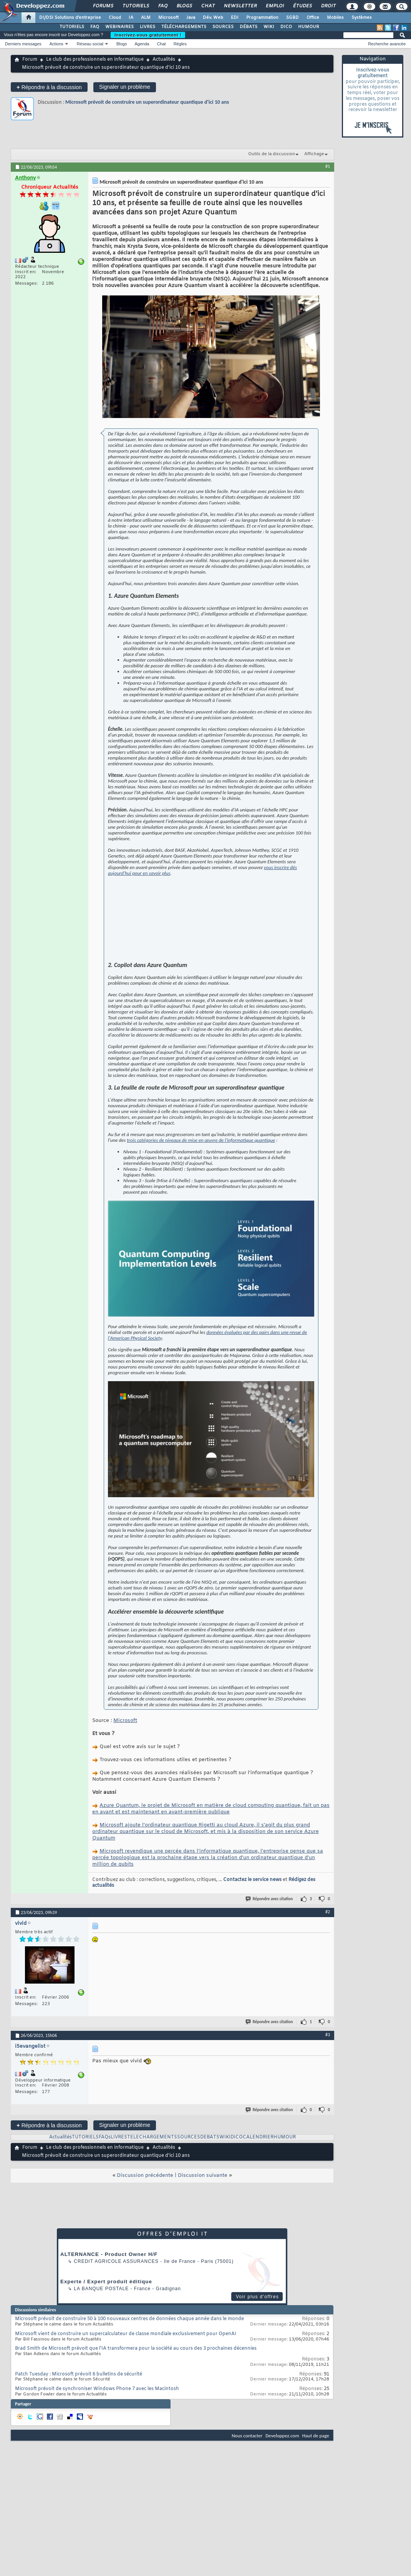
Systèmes (361, 17)
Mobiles (335, 17)
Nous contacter (247, 2480)
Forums (103, 6)
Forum (29, 59)
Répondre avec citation (269, 1943)
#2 (327, 1956)
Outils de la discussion (271, 154)
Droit (328, 6)
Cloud (115, 17)
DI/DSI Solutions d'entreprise (70, 17)
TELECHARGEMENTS (152, 2182)
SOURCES (223, 27)
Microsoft (168, 17)
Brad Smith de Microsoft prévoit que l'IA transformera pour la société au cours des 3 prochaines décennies (136, 2393)
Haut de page (315, 2480)
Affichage (314, 154)
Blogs (184, 6)
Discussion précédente (145, 2220)
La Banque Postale (101, 2333)
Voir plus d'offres (257, 2341)
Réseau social (90, 43)
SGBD (292, 17)
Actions (56, 43)
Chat (207, 6)
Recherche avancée (387, 43)
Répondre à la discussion (49, 87)
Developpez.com (282, 2480)
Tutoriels (135, 6)
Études (302, 6)
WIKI (269, 27)
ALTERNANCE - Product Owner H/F (108, 2299)
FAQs (105, 2182)
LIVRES (147, 27)
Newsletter (240, 6)
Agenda (141, 43)
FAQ (162, 6)
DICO (286, 27)
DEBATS (209, 2182)
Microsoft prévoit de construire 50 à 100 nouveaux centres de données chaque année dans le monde (129, 2363)
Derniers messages (23, 43)
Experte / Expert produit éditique (106, 2326)
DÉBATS (248, 27)
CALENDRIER (258, 2182)
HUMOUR (308, 27)
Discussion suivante (202, 2220)
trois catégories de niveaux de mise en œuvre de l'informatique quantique (201, 1185)
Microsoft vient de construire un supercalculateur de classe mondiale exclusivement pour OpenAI (125, 2378)
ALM (146, 17)
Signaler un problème (124, 87)
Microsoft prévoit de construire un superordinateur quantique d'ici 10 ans (147, 102)
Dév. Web (213, 17)
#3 (327, 2079)
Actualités (163, 59)
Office (313, 17)
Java (190, 17)
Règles (180, 43)
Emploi (274, 6)
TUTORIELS (72, 27)
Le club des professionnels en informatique (95, 59)
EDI (235, 17)
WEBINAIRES (119, 27)
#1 (327, 166)
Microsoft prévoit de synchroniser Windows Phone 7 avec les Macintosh (97, 2433)
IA (131, 17)
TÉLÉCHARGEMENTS (183, 27)
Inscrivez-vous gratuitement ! (147, 35)
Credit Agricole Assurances (116, 2306)
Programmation (262, 17)
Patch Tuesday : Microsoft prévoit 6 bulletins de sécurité (78, 2419)
